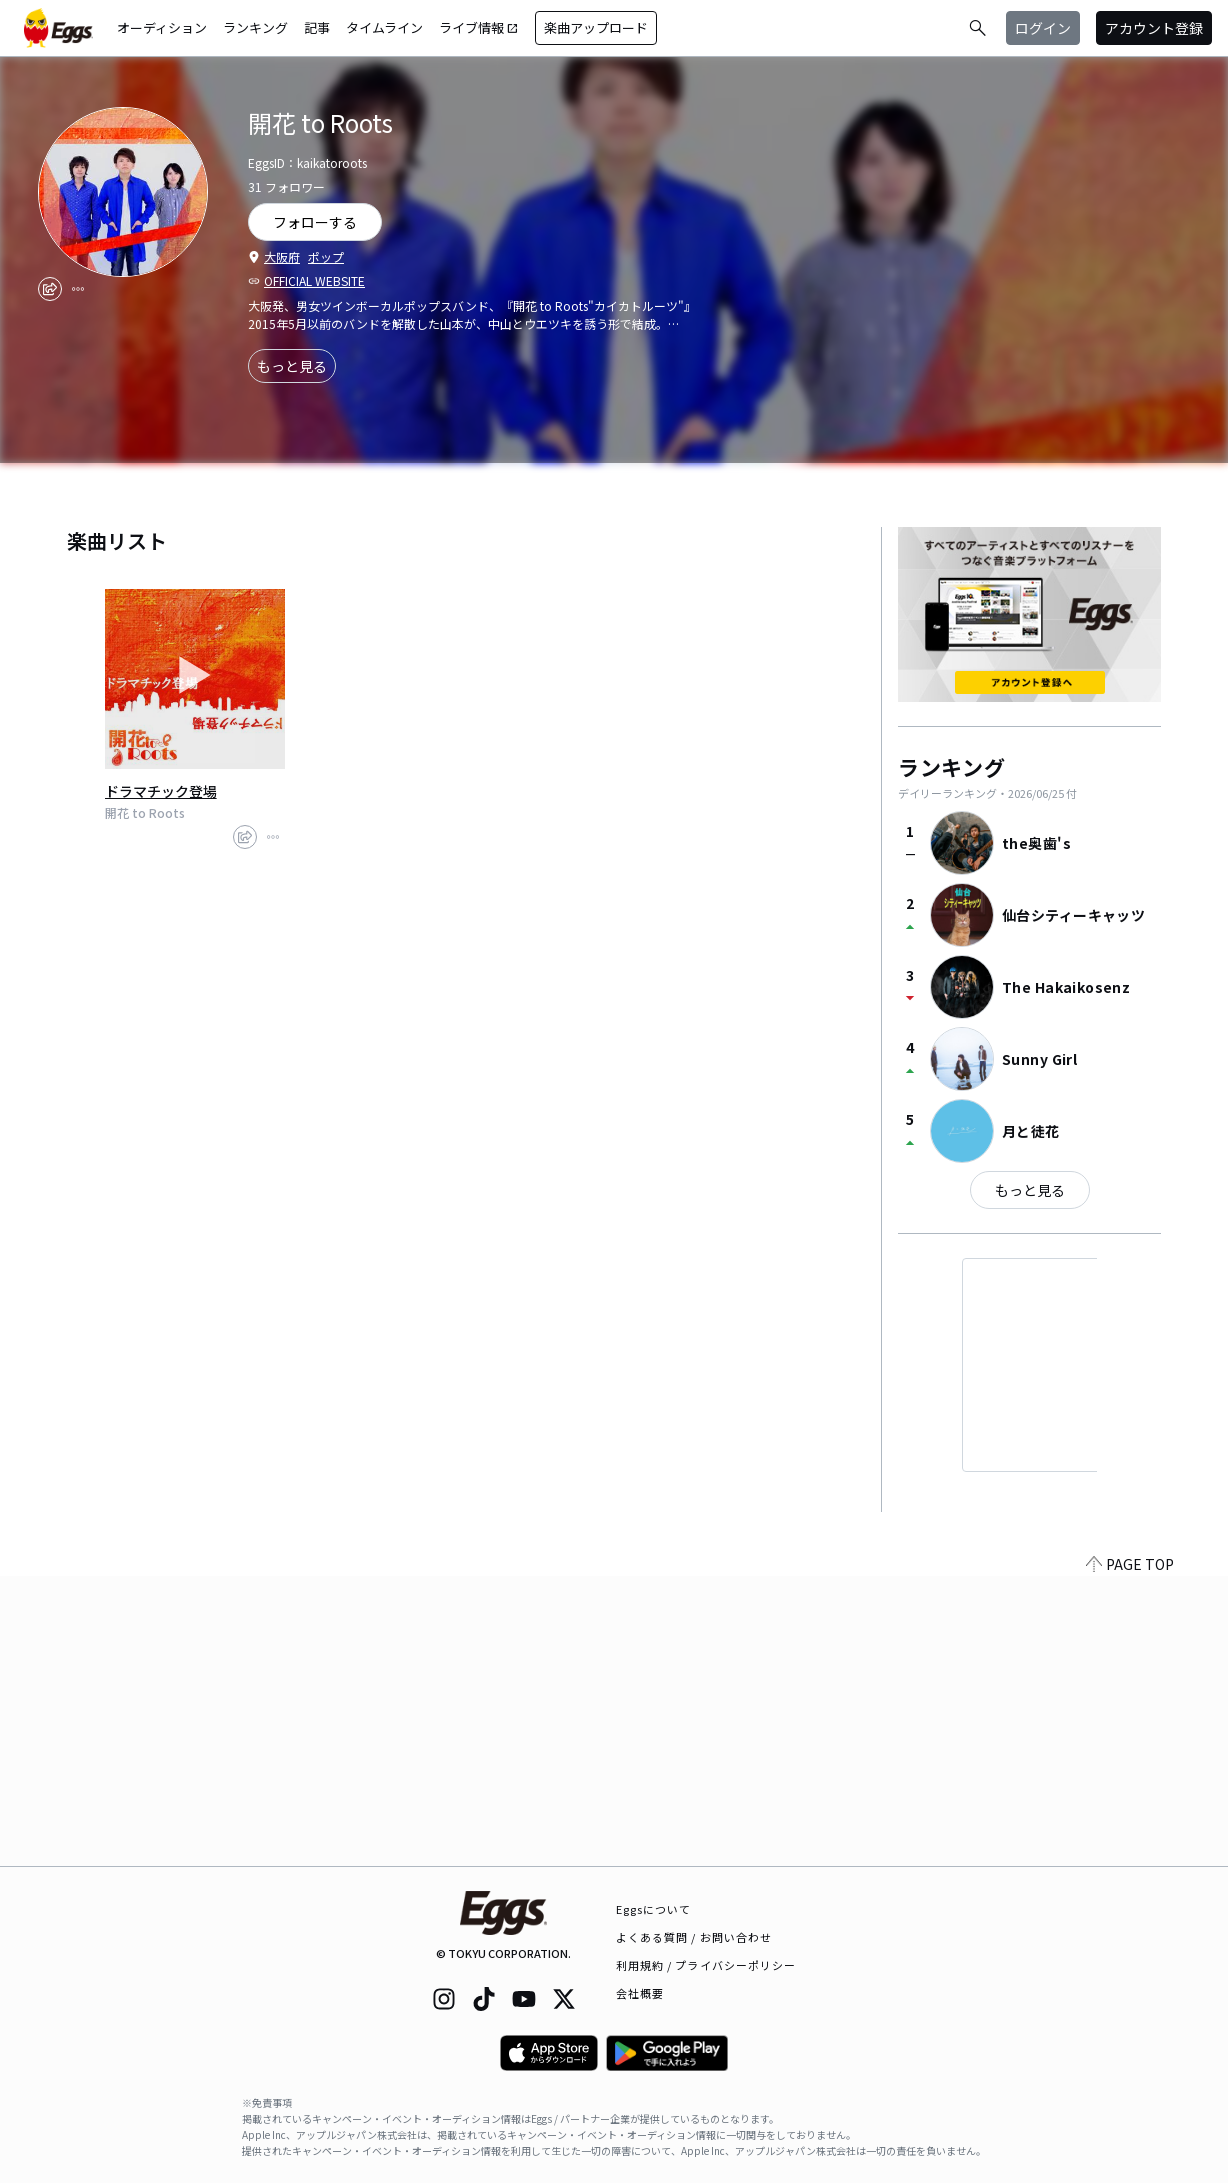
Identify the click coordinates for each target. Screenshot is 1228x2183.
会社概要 (640, 1993)
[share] (50, 289)
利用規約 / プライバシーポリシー (706, 1965)
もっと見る (292, 366)
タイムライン (384, 27)
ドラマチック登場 (161, 791)
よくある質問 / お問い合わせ (694, 1937)
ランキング (255, 27)
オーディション (162, 27)
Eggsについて (654, 1909)
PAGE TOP (1130, 1854)
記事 (317, 27)
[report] (78, 289)
